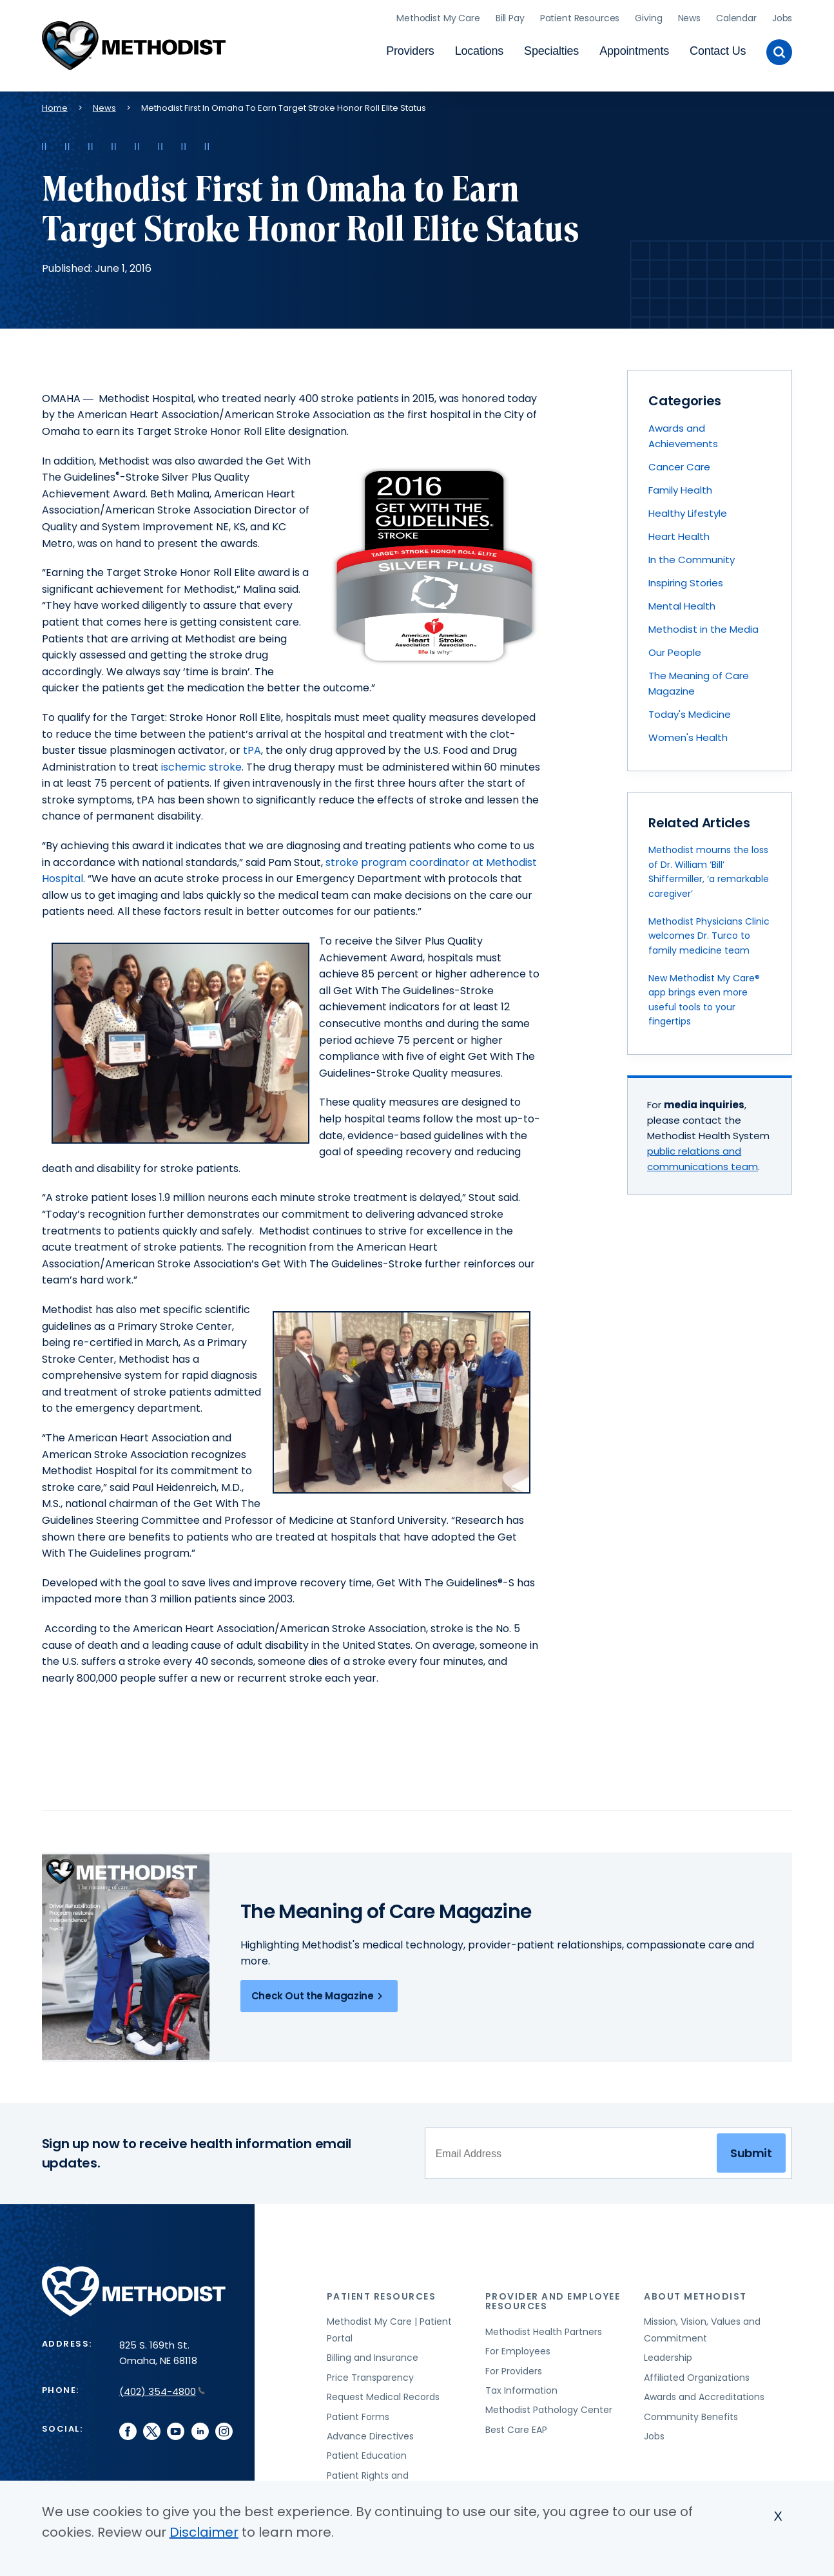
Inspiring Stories (685, 578)
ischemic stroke (201, 762)
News (689, 16)
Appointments (634, 49)
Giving (648, 16)
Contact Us (718, 49)
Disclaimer (204, 2532)
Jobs (782, 16)
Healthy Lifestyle (687, 508)
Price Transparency (370, 2373)
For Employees (517, 2347)
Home (55, 103)
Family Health (680, 485)
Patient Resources (580, 16)
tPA (250, 745)
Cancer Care (679, 462)
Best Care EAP (516, 2425)
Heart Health (679, 532)
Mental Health (681, 601)
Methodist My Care (438, 16)
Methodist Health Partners (543, 2327)
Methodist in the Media (703, 624)
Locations (479, 49)
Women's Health (688, 733)
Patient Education (367, 2451)
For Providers (513, 2366)
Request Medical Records (383, 2393)
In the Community (691, 555)
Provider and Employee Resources (553, 2296)
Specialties (551, 49)
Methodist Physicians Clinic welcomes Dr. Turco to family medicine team (709, 931)
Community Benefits (691, 2412)
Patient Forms (358, 2412)
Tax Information (521, 2385)
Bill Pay (510, 16)
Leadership (668, 2353)
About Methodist (695, 2291)
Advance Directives (370, 2431)
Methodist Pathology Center (548, 2405)
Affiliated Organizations (697, 2373)
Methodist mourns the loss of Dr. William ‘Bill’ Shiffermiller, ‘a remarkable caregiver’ (708, 868)
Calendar (736, 16)
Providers (410, 49)
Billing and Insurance (372, 2353)
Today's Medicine (689, 709)
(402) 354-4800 (162, 2387)
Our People (674, 648)
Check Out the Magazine (319, 1991)
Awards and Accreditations (704, 2393)
